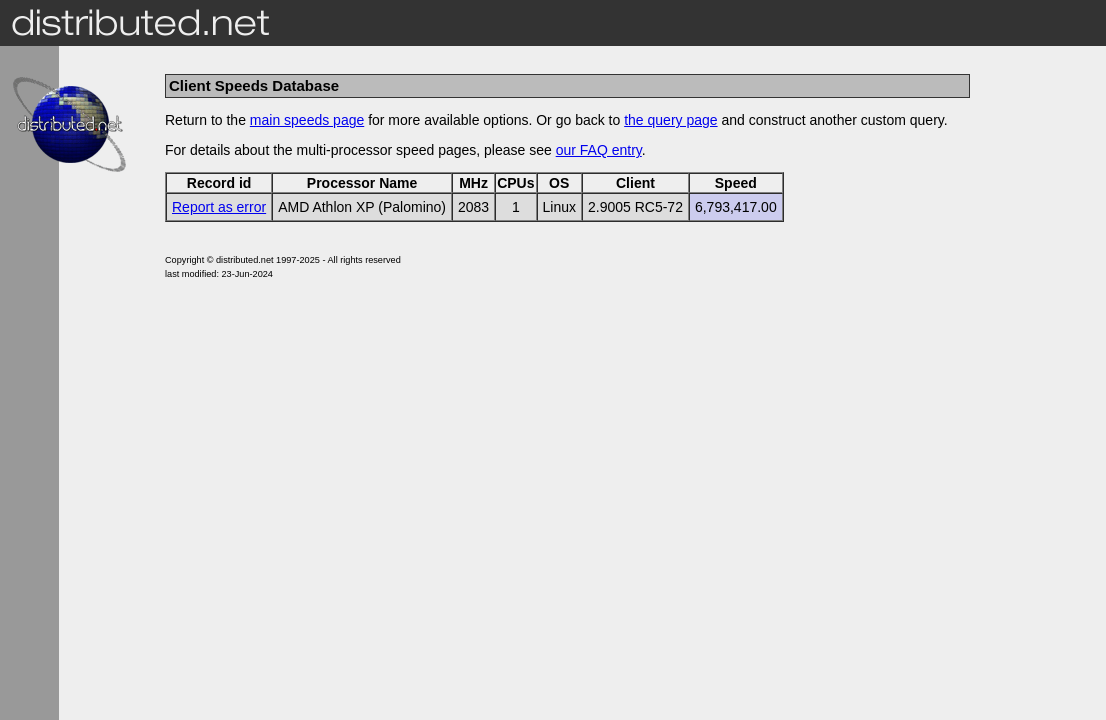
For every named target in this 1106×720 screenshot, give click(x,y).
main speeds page (307, 120)
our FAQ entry (599, 150)
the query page (670, 120)
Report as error (219, 207)
